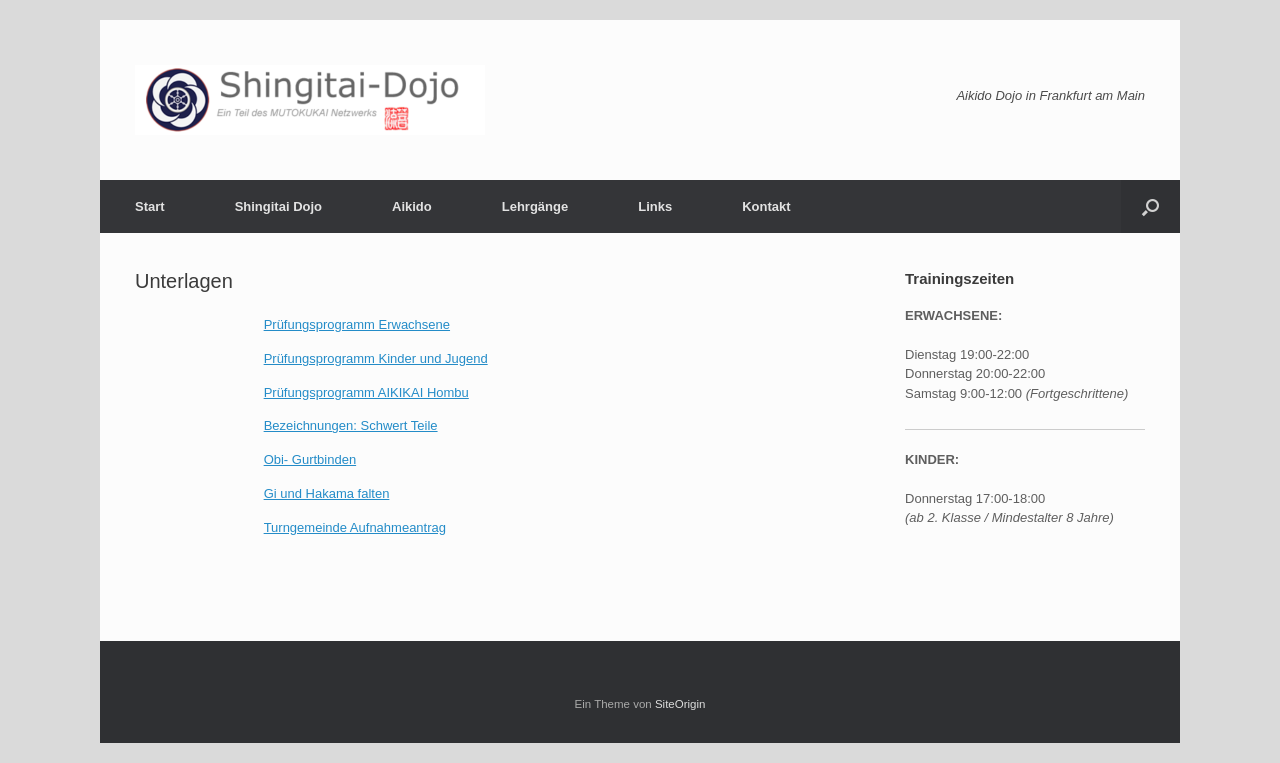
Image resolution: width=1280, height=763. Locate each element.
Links (655, 206)
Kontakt (766, 206)
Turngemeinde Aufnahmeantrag (355, 527)
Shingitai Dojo (278, 206)
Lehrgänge (535, 206)
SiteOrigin (680, 704)
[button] (1150, 206)
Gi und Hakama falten (327, 493)
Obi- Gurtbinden (310, 459)
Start (150, 206)
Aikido (412, 206)
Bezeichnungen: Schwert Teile (351, 425)
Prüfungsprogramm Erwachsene (357, 324)
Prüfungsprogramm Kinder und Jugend (376, 358)
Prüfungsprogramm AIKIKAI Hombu (366, 392)
